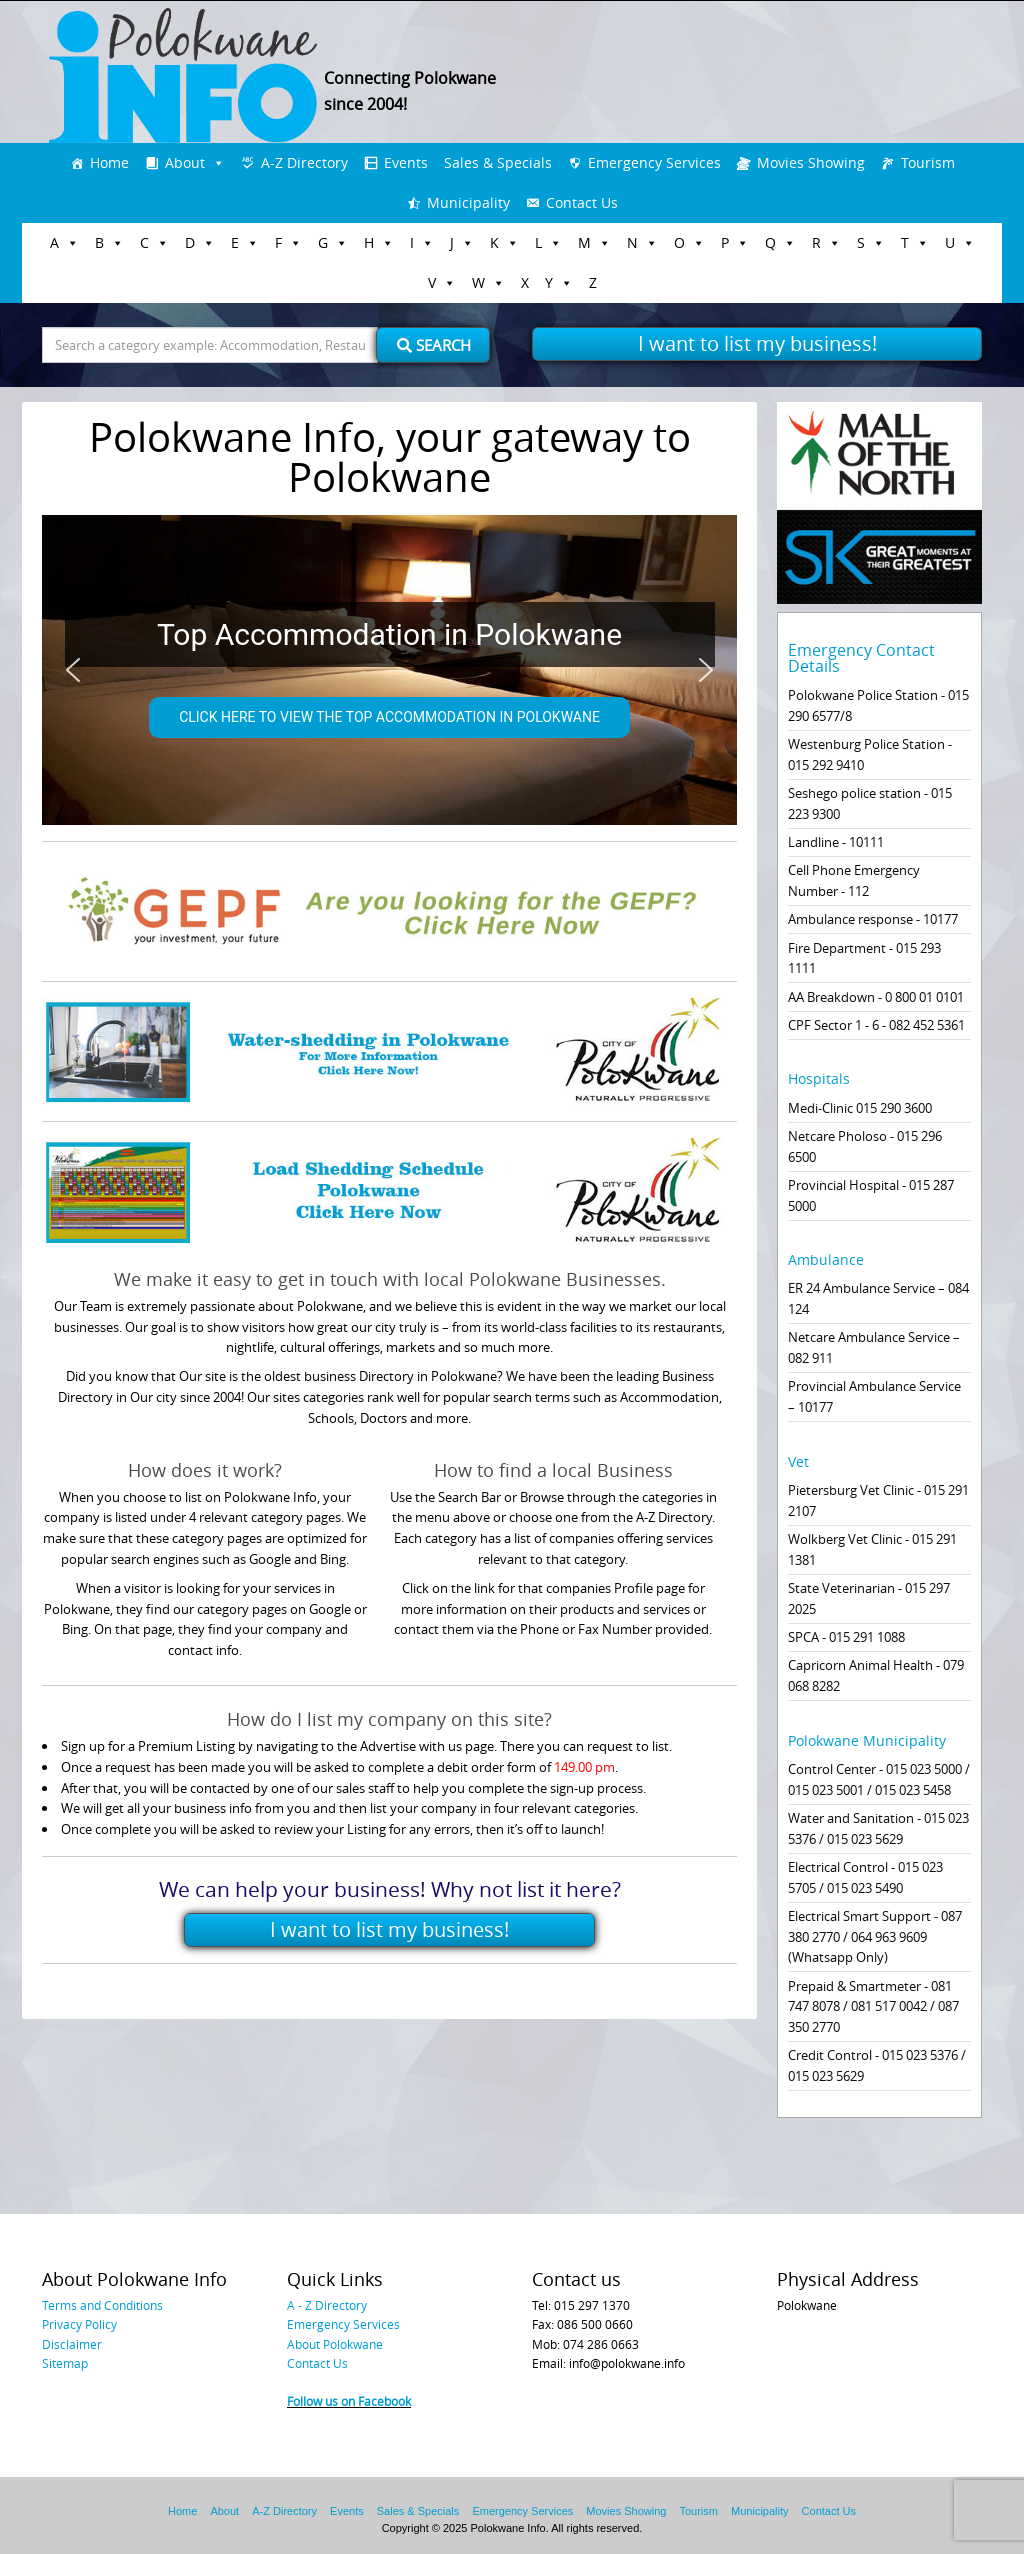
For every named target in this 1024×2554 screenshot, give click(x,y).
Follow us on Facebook (349, 2401)
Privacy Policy (79, 2324)
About (185, 162)
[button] (73, 670)
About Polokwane (335, 2344)
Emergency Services (654, 162)
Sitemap (65, 2363)
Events (406, 162)
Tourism (928, 162)
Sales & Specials (498, 162)
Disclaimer (72, 2344)
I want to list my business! (757, 343)
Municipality (468, 202)
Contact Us (582, 202)
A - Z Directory (327, 2305)
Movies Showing (811, 162)
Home (109, 162)
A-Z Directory (304, 162)
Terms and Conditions (102, 2305)
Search (434, 345)
